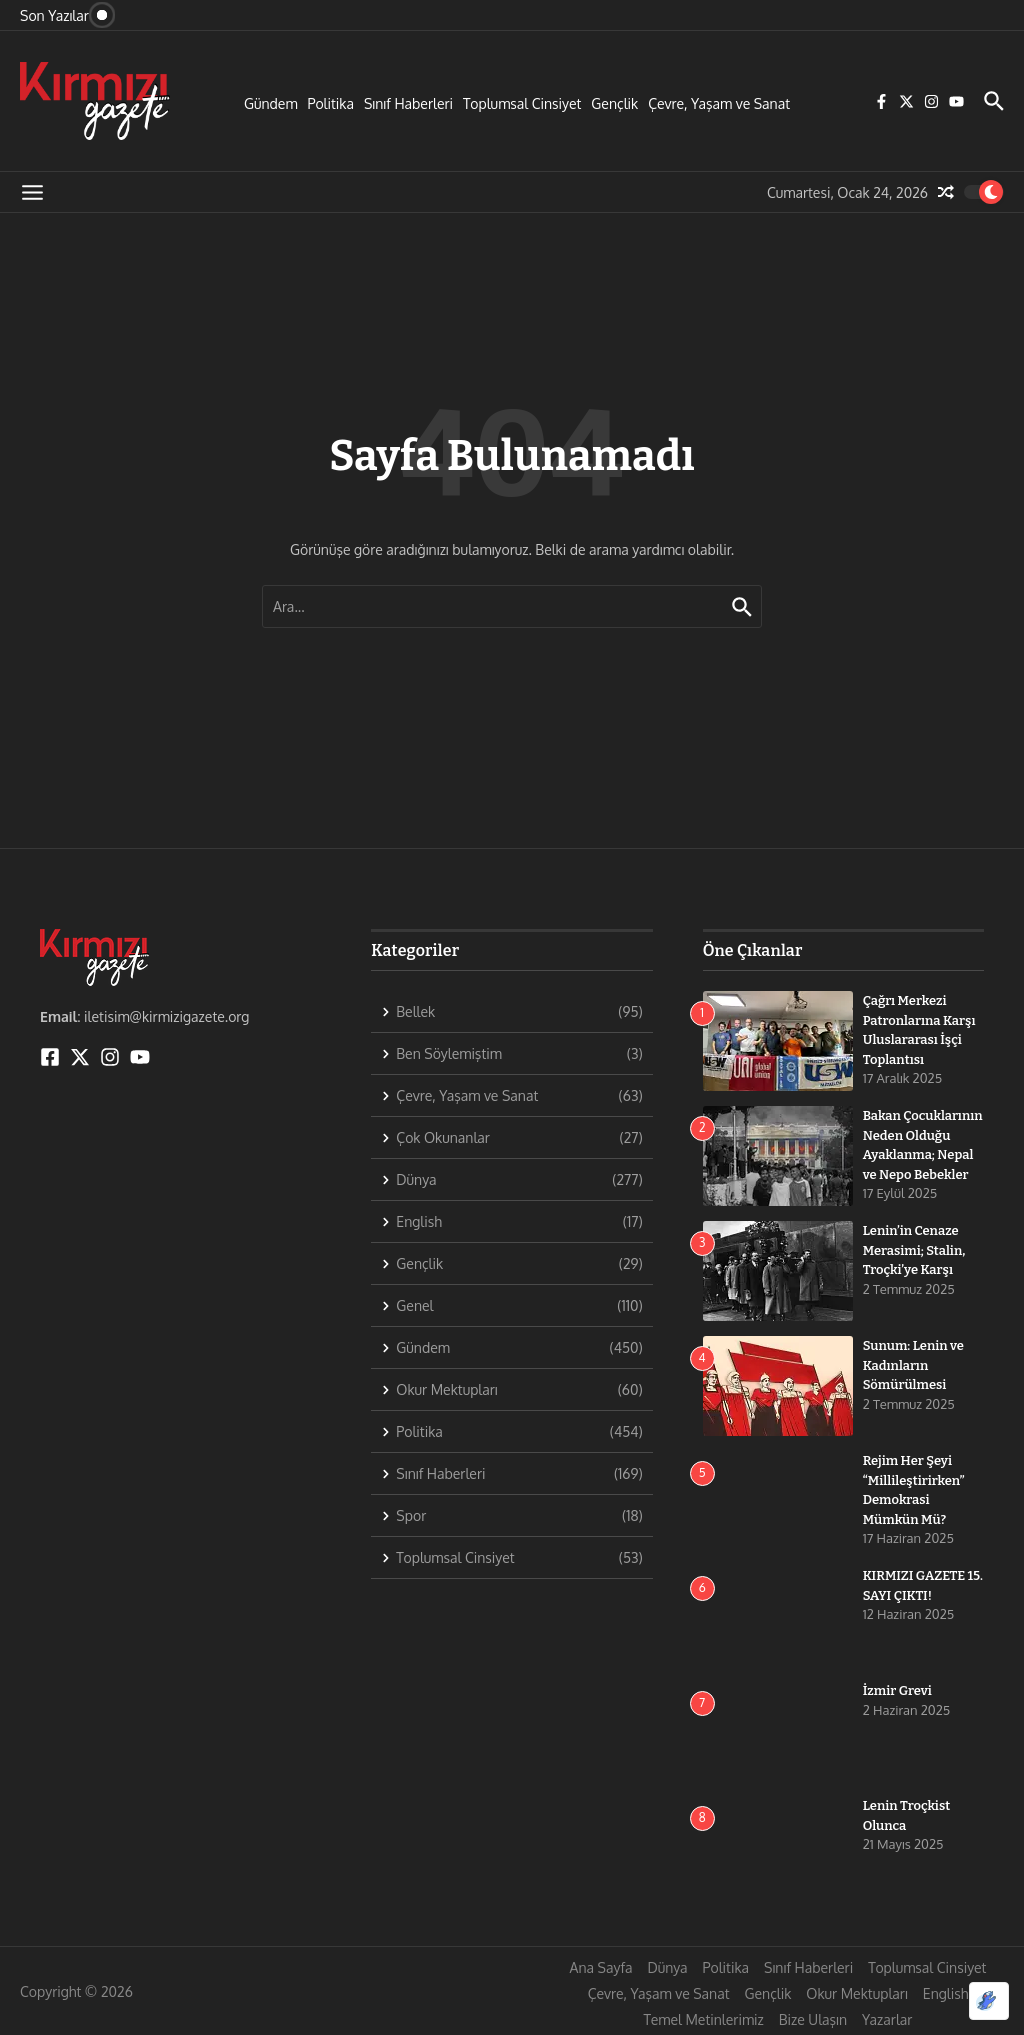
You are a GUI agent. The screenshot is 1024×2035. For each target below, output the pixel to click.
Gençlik (614, 103)
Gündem (271, 103)
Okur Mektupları (856, 1993)
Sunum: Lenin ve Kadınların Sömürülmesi (913, 1365)
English (946, 1993)
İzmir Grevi (897, 1690)
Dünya (667, 1967)
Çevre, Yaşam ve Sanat (719, 103)
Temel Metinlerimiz (704, 2019)
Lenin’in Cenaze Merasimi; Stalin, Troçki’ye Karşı (914, 1250)
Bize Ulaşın (813, 2019)
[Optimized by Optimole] (989, 2001)
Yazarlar (887, 2019)
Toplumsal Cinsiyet (522, 103)
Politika (331, 103)
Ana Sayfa (601, 1967)
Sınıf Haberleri (408, 103)
